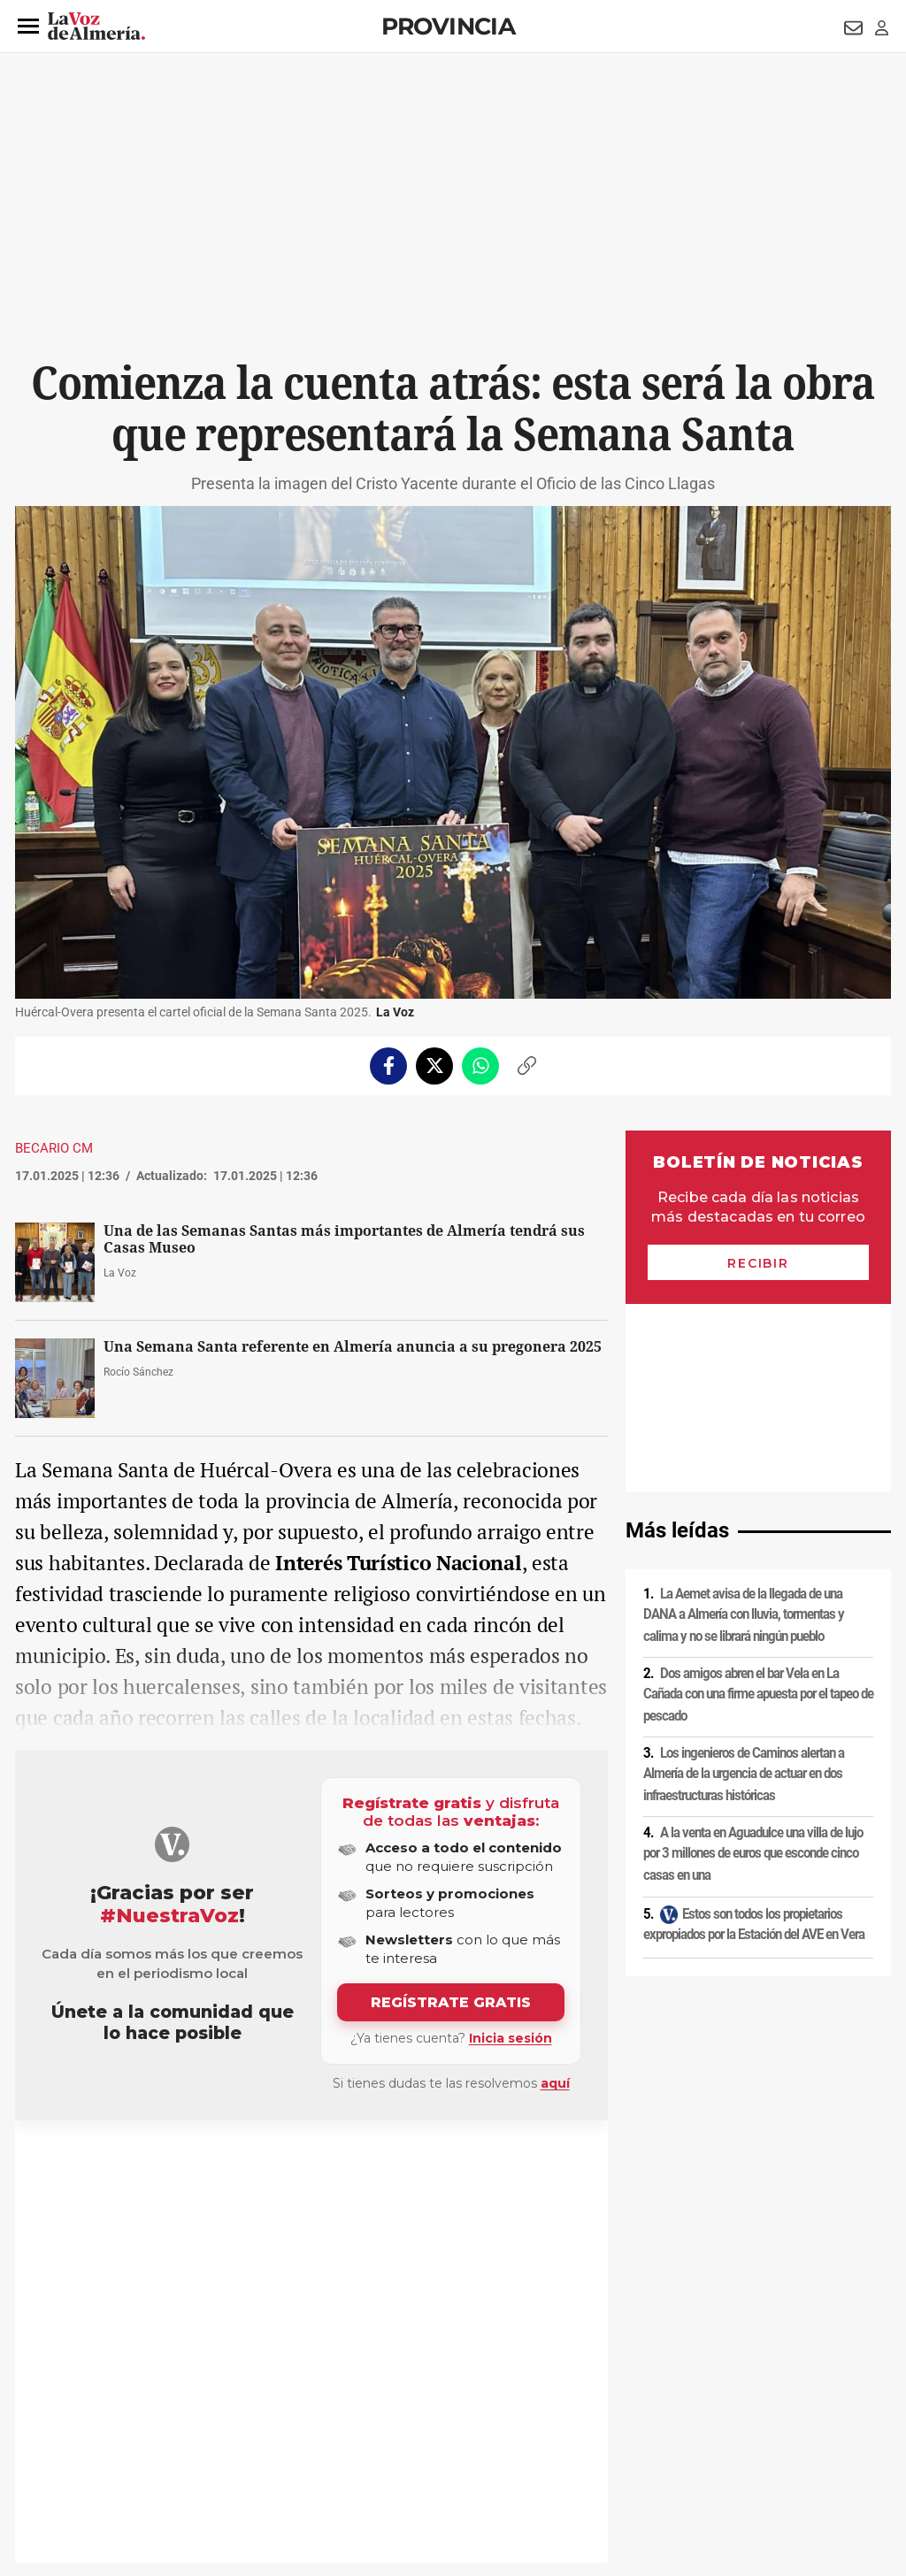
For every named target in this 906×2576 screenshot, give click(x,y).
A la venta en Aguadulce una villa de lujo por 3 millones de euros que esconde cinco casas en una (753, 1666)
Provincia (448, 26)
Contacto (653, 2425)
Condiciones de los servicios (385, 2425)
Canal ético (196, 2455)
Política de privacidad (143, 2425)
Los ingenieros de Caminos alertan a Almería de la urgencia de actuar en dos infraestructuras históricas (743, 1586)
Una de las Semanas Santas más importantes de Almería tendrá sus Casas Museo (344, 1239)
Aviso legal (49, 2425)
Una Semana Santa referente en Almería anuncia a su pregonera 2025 (353, 1346)
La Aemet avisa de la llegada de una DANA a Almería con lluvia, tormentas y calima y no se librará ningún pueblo (743, 1427)
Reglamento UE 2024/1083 (88, 2455)
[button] (28, 26)
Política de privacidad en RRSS (542, 2425)
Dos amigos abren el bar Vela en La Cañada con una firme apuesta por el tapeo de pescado (758, 1507)
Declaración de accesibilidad (412, 2455)
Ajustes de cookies (284, 2455)
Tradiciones (68, 2163)
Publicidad (718, 2425)
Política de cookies (255, 2425)
